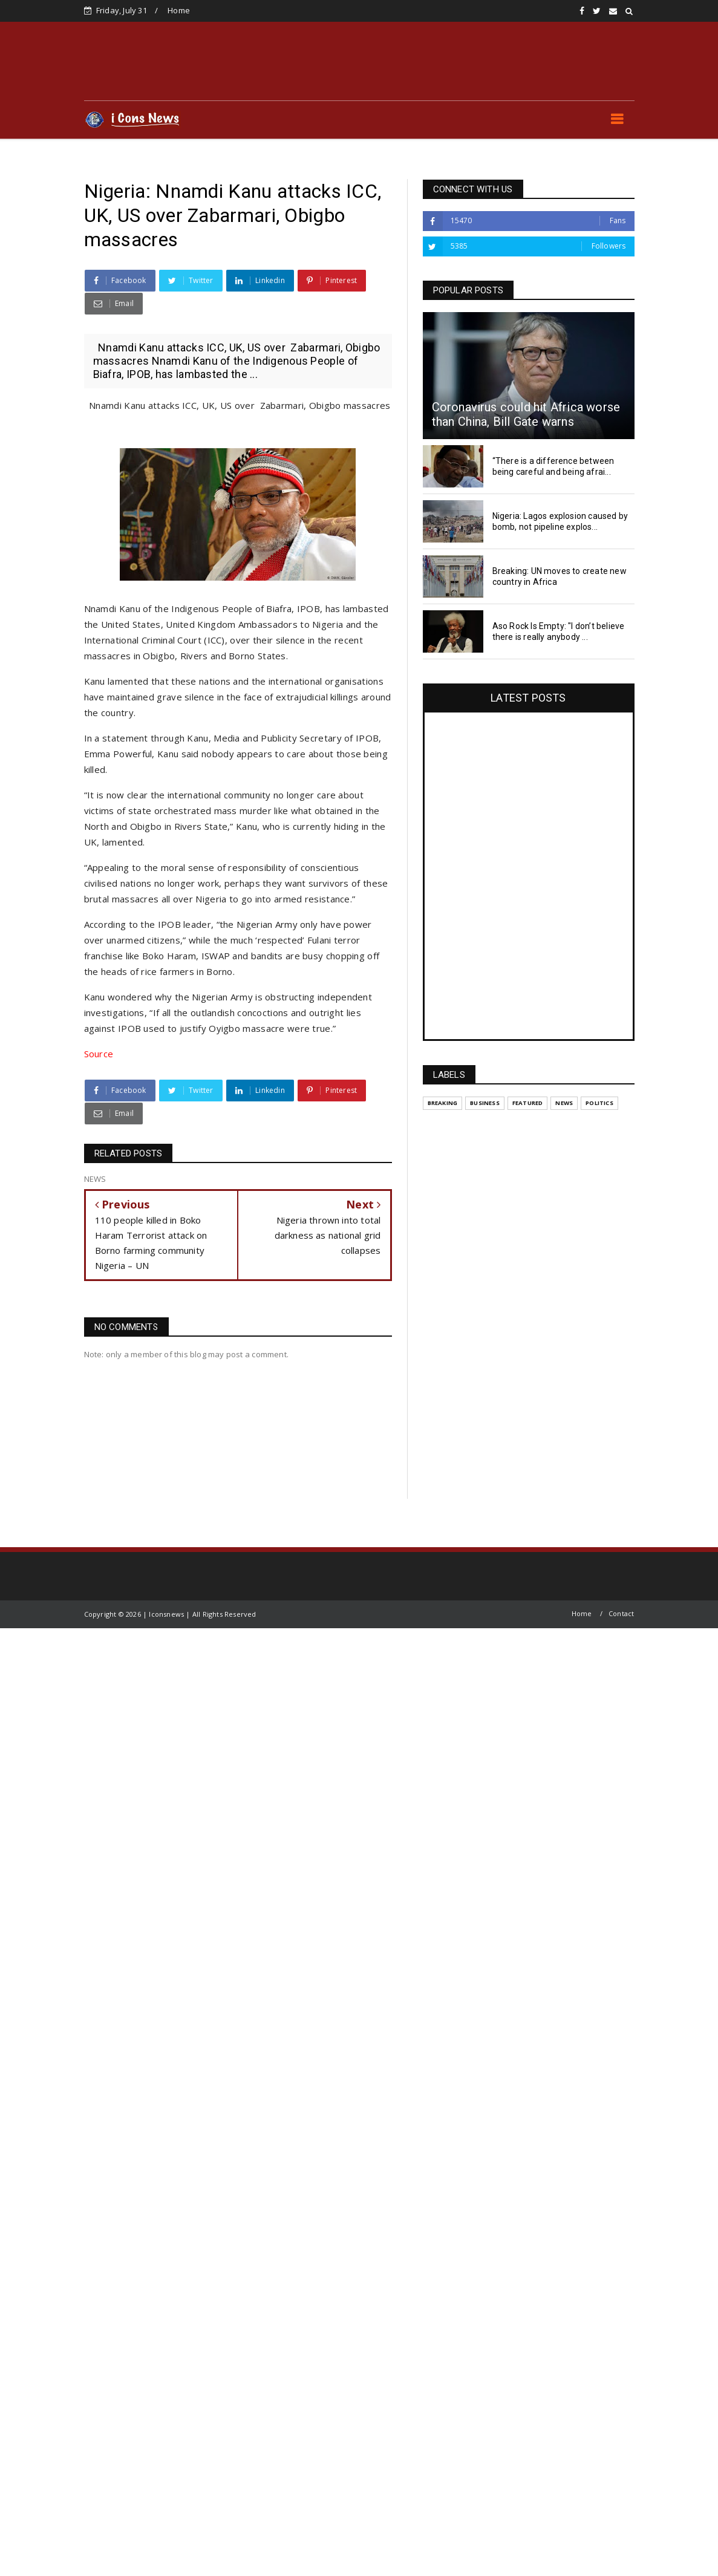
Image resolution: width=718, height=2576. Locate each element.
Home (179, 10)
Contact (621, 1613)
